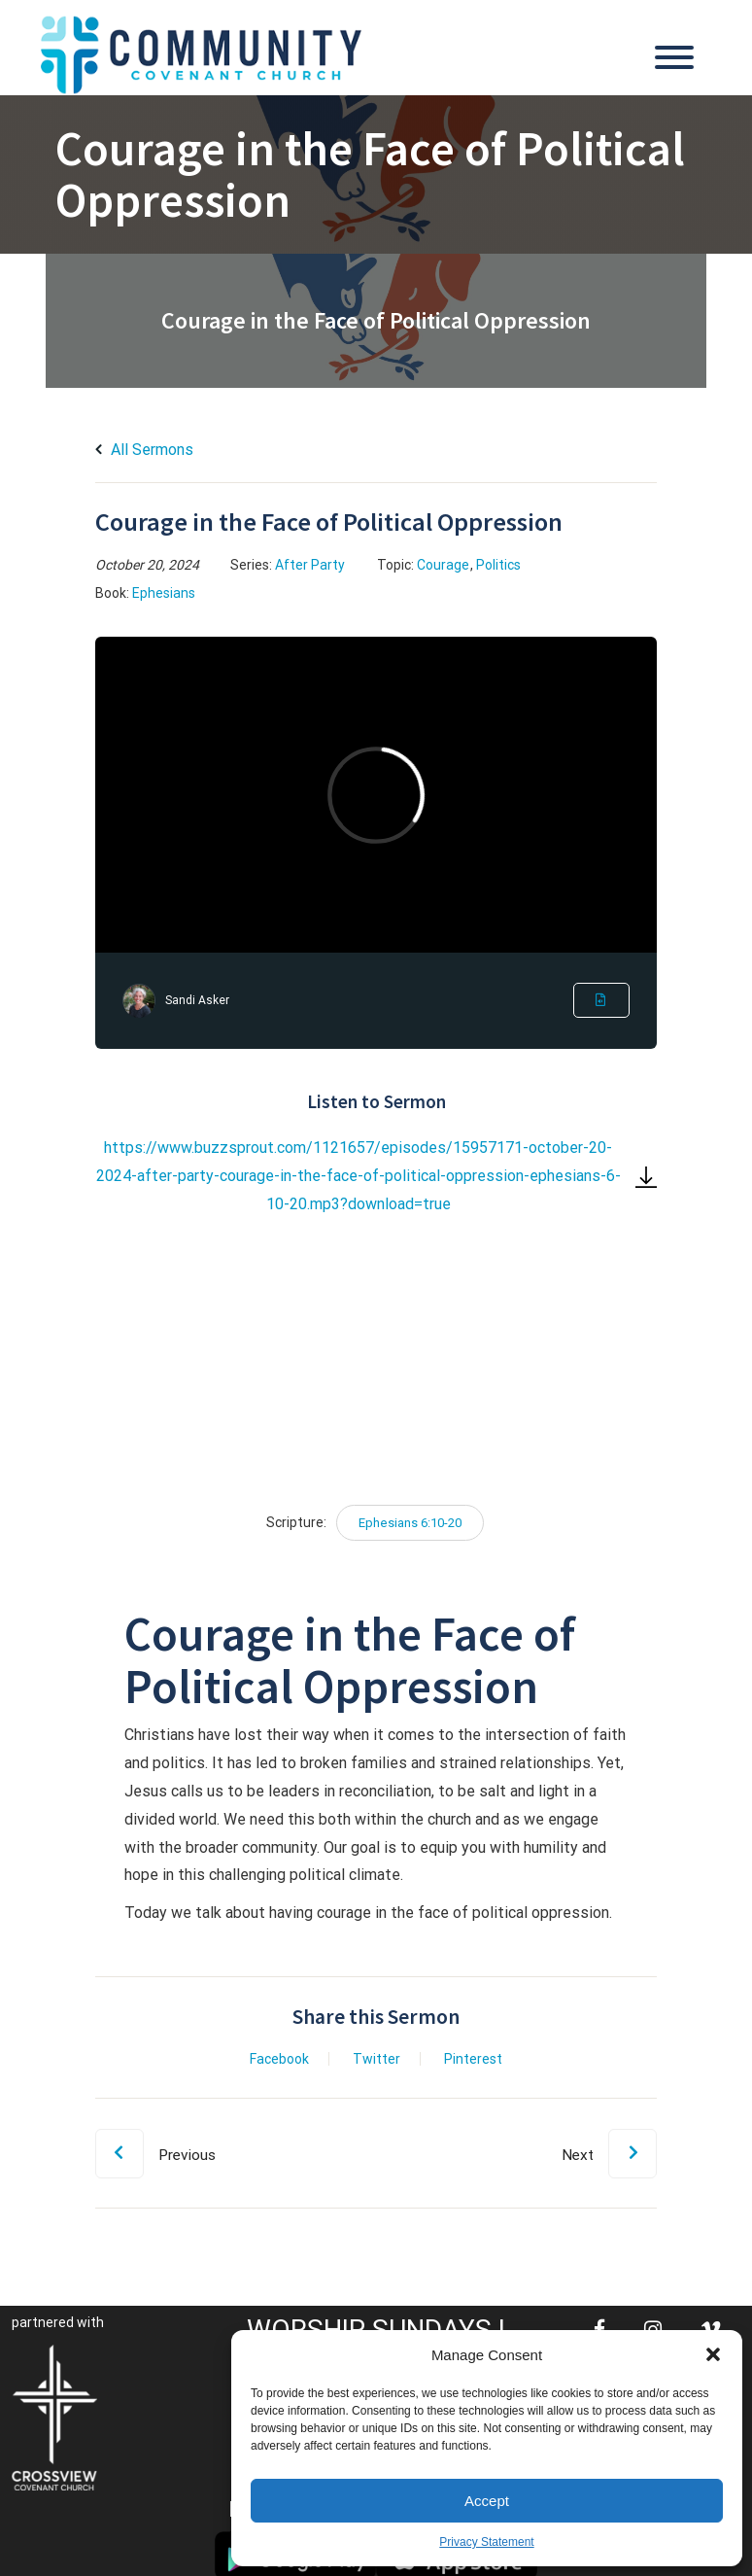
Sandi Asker (197, 1000)
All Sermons (144, 449)
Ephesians (163, 593)
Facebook (279, 2059)
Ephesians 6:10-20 (410, 1522)
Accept (486, 2500)
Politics (498, 565)
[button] (713, 2354)
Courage (443, 565)
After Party (310, 565)
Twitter (376, 2059)
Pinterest (473, 2059)
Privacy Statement (486, 2542)
